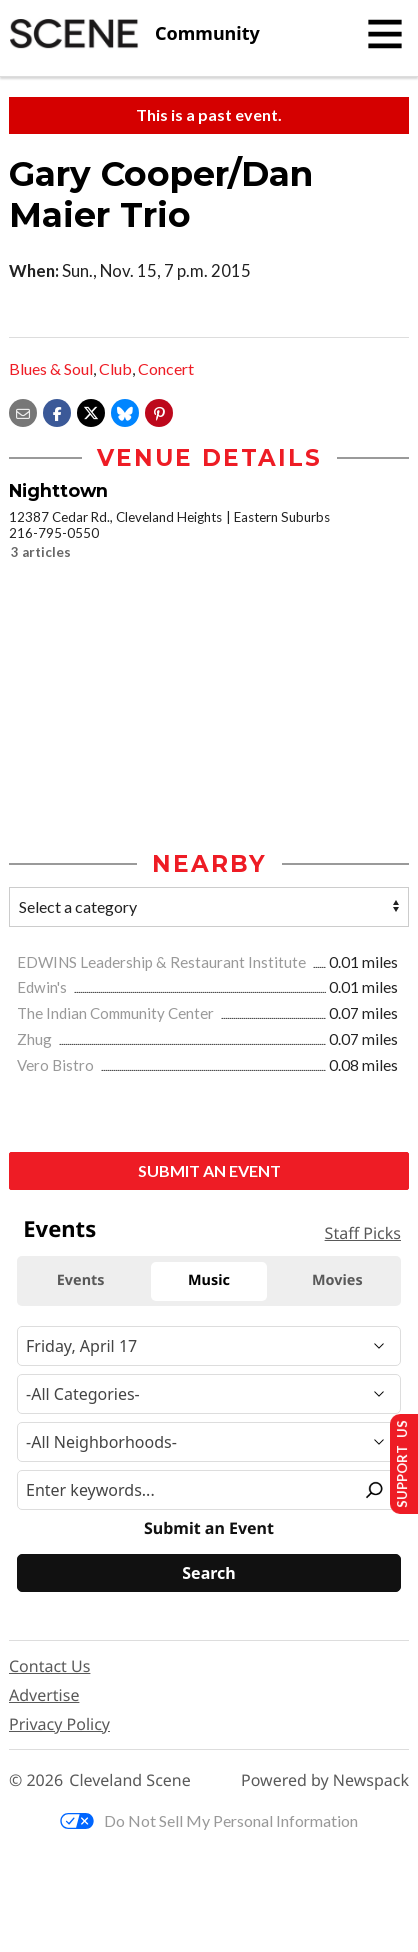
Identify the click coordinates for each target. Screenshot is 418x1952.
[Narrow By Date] (209, 1346)
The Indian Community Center (117, 1013)
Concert (166, 368)
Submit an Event (209, 1170)
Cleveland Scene (130, 1780)
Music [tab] (209, 1280)
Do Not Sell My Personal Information (209, 1820)
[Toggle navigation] (385, 34)
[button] (159, 410)
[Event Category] (209, 1394)
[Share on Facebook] (57, 410)
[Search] (209, 1573)
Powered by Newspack (325, 1780)
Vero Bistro (57, 1065)
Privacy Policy (59, 1724)
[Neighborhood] (209, 1442)
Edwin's (43, 987)
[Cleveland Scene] (134, 34)
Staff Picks (363, 1233)
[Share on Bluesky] (125, 410)
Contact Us (49, 1666)
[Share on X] (91, 410)
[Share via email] (23, 410)
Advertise (44, 1695)
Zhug (36, 1039)
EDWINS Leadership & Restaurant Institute (163, 962)
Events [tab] (81, 1280)
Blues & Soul (51, 368)
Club (115, 368)
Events (59, 1229)
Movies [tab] (337, 1280)
